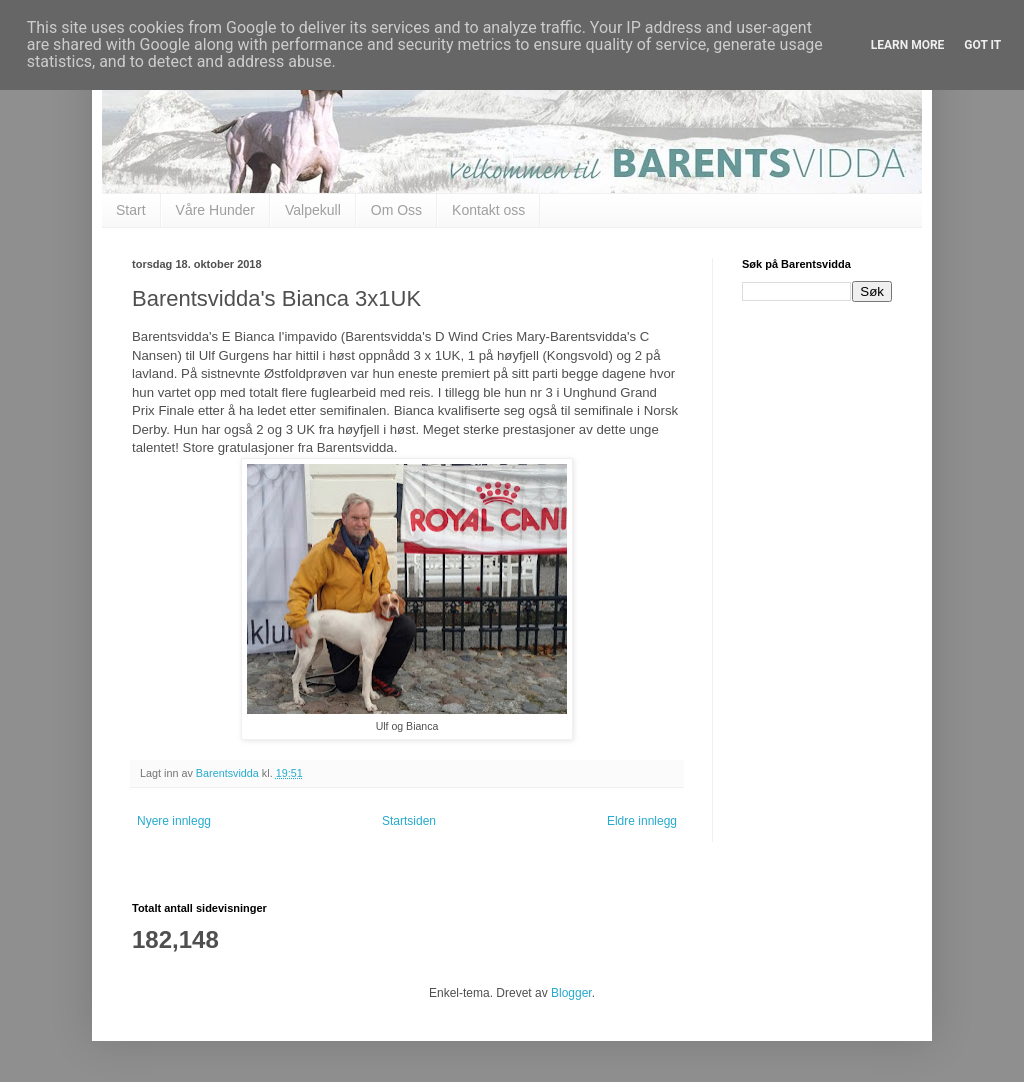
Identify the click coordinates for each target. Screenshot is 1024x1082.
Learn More (908, 45)
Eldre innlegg (642, 821)
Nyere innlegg (174, 821)
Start (131, 210)
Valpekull (313, 210)
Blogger (571, 993)
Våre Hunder (215, 210)
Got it (982, 45)
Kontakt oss (488, 210)
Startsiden (409, 821)
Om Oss (396, 210)
